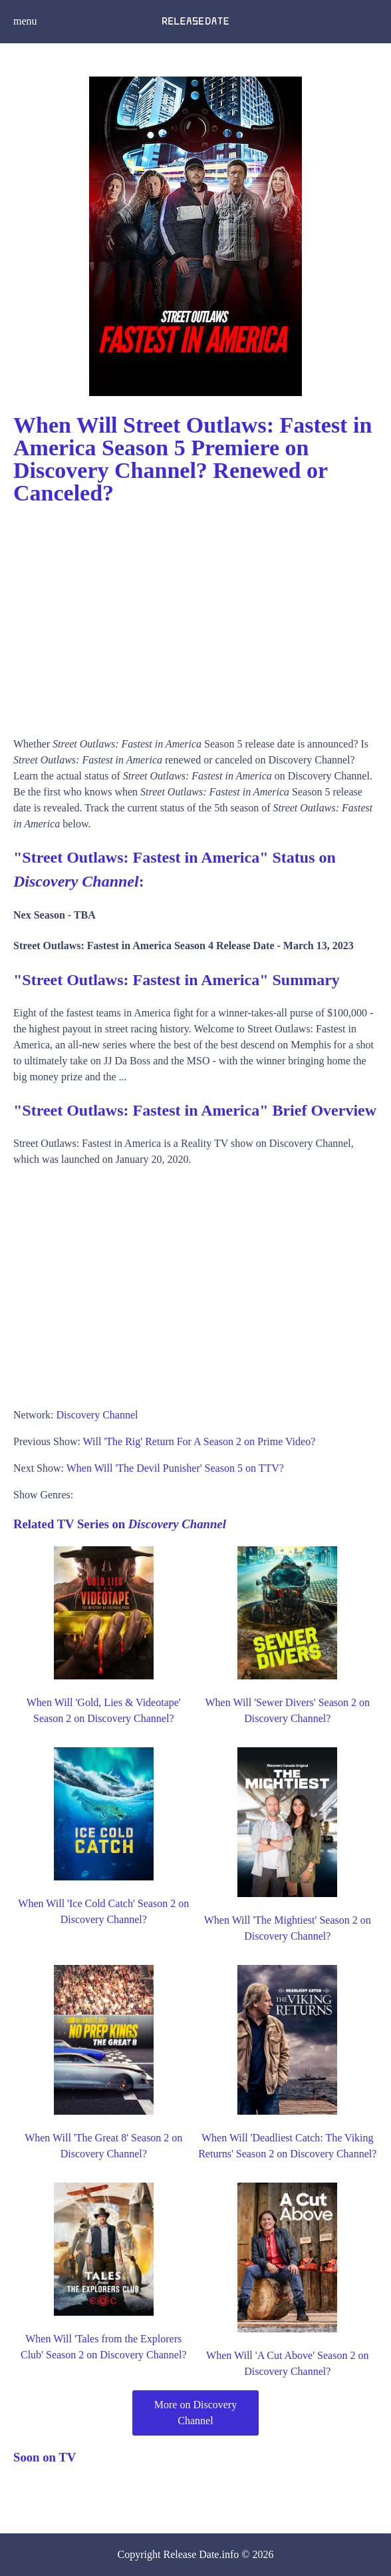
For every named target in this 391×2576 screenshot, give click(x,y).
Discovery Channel (97, 1414)
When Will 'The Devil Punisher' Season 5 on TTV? (175, 1468)
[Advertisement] (195, 616)
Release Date (191, 2554)
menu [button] (25, 21)
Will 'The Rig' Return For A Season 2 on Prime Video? (199, 1441)
